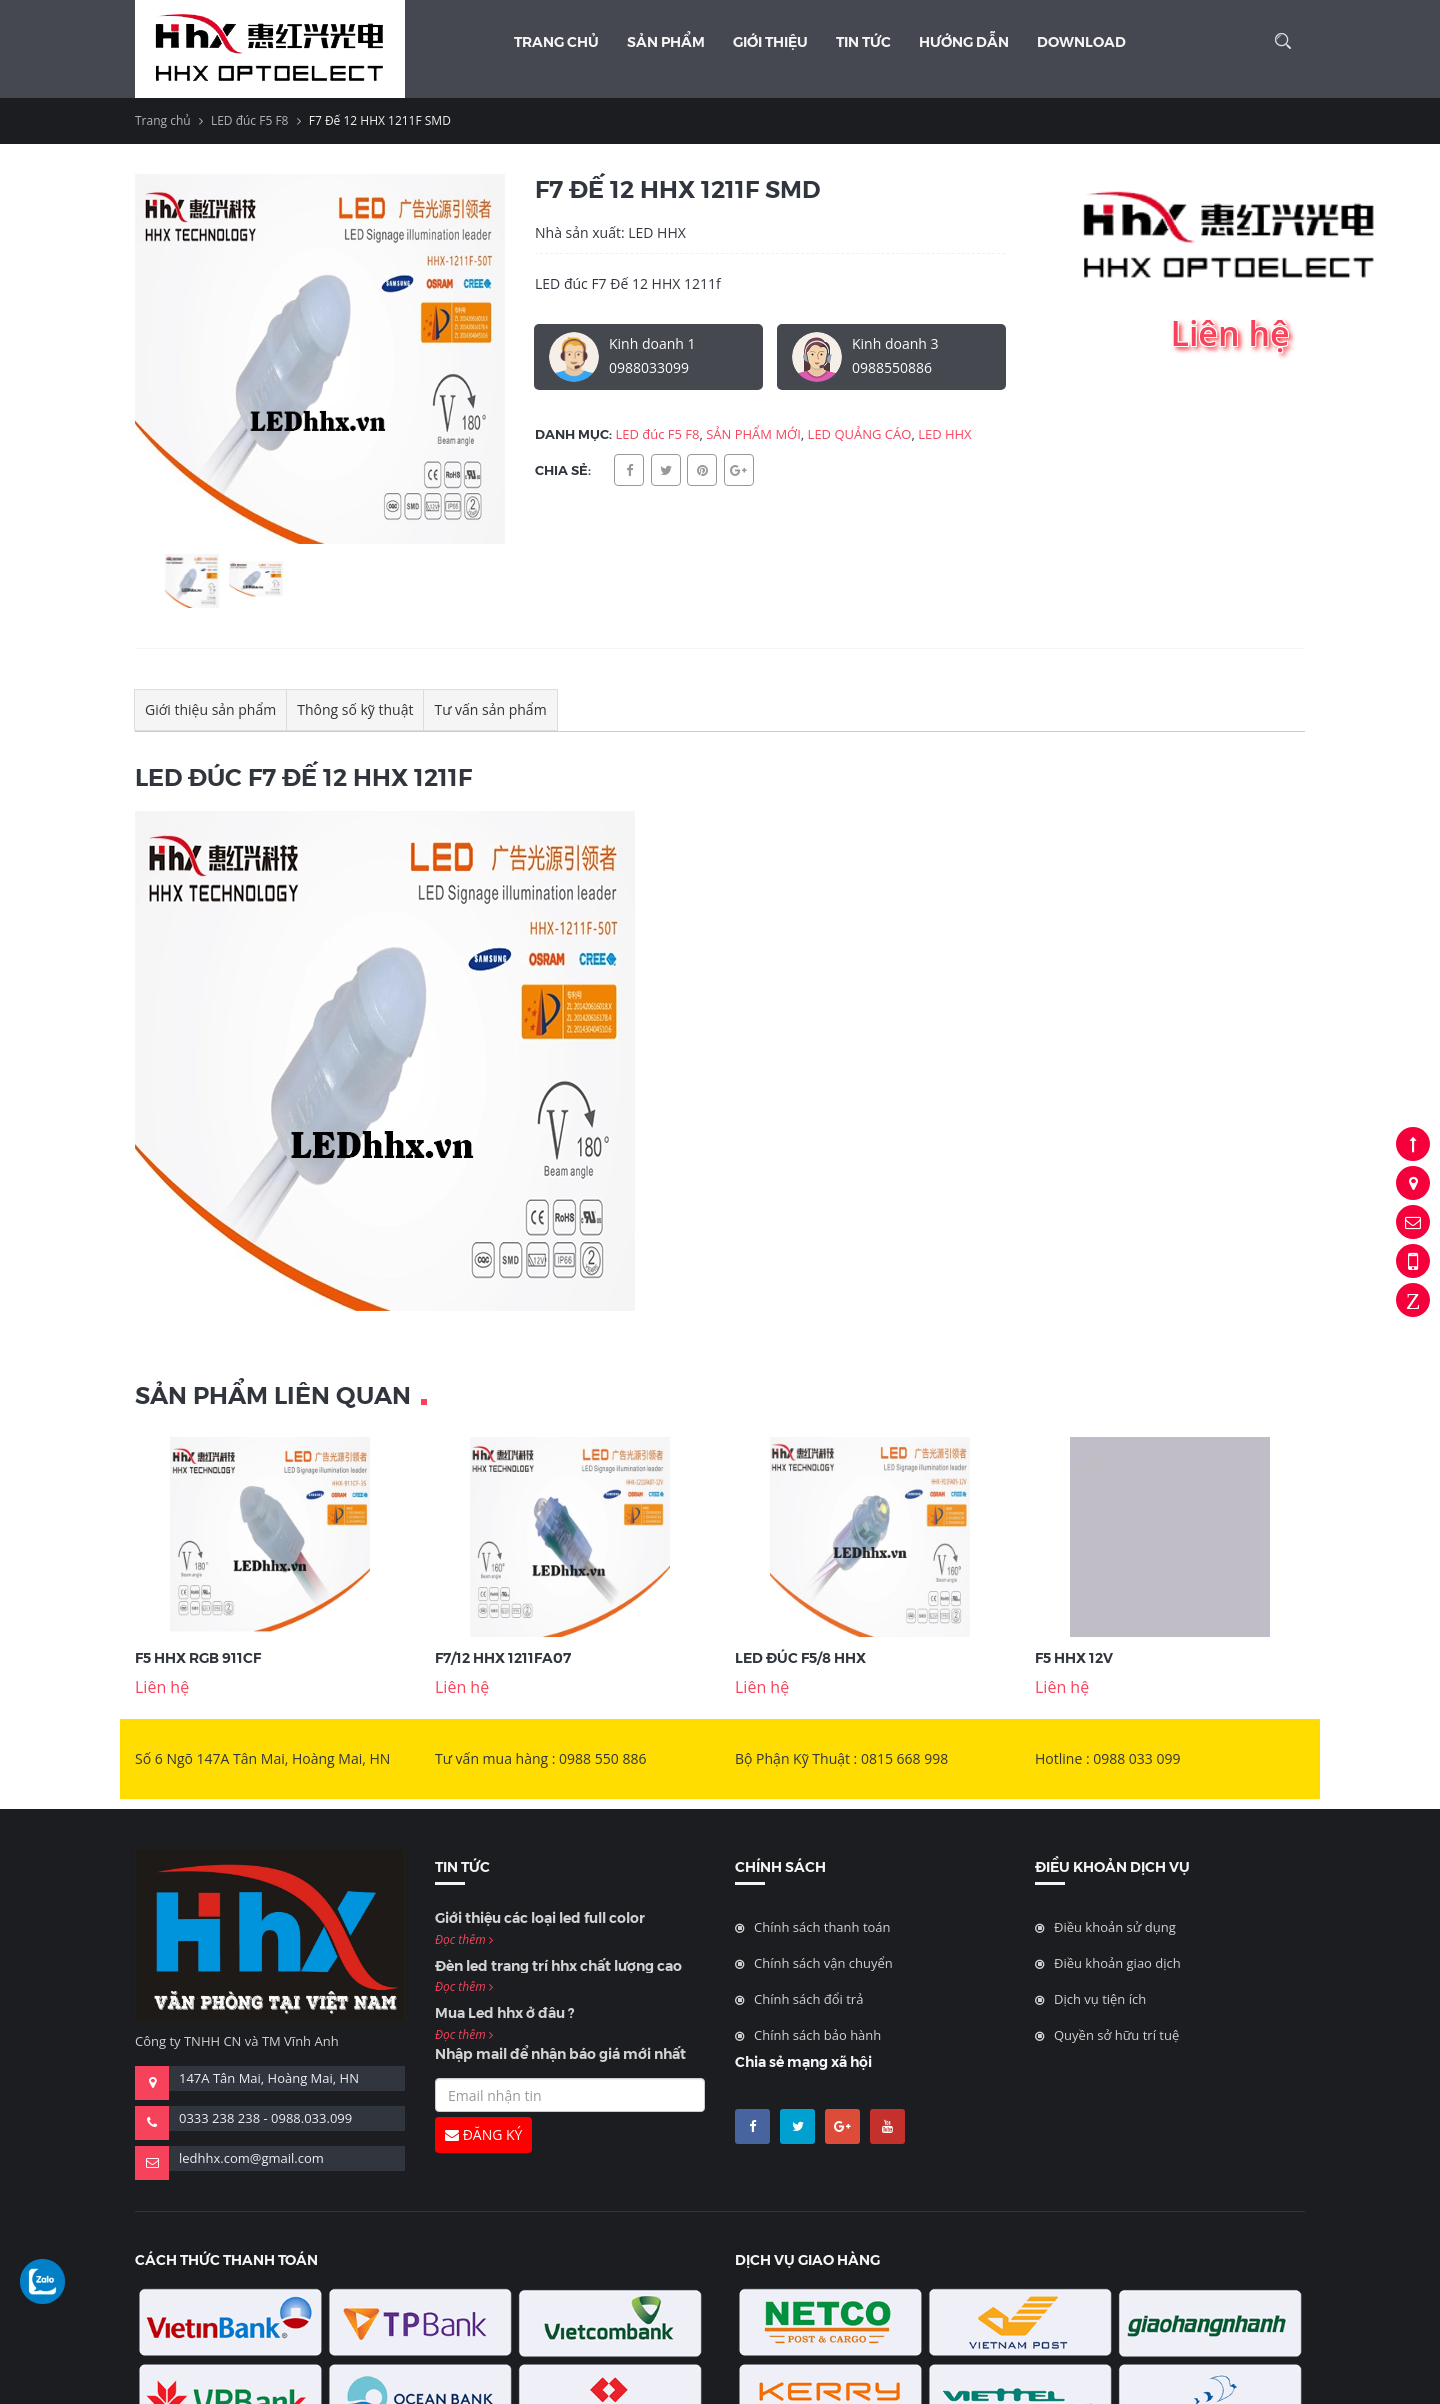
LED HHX (945, 434)
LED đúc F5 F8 (250, 120)
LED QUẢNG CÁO (860, 434)
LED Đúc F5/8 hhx (800, 1657)
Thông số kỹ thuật (355, 709)
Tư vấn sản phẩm (490, 709)
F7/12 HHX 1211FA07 (503, 1657)
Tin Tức (863, 41)
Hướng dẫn (964, 41)
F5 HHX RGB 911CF (198, 1657)
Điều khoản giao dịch (1117, 1963)
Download (1081, 41)
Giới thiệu (770, 41)
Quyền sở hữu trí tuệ (1116, 2035)
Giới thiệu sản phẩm (210, 709)
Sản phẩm (666, 41)
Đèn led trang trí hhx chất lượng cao (558, 1965)
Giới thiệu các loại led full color (540, 1917)
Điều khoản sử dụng (1115, 1927)
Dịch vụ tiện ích (1100, 1999)
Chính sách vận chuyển (823, 1963)
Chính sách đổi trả (808, 1999)
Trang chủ (556, 41)
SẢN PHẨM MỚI (753, 434)
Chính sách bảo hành (817, 2035)
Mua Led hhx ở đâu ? (504, 2012)
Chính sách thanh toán (822, 1927)
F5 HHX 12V (1074, 1657)
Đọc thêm (464, 1939)
